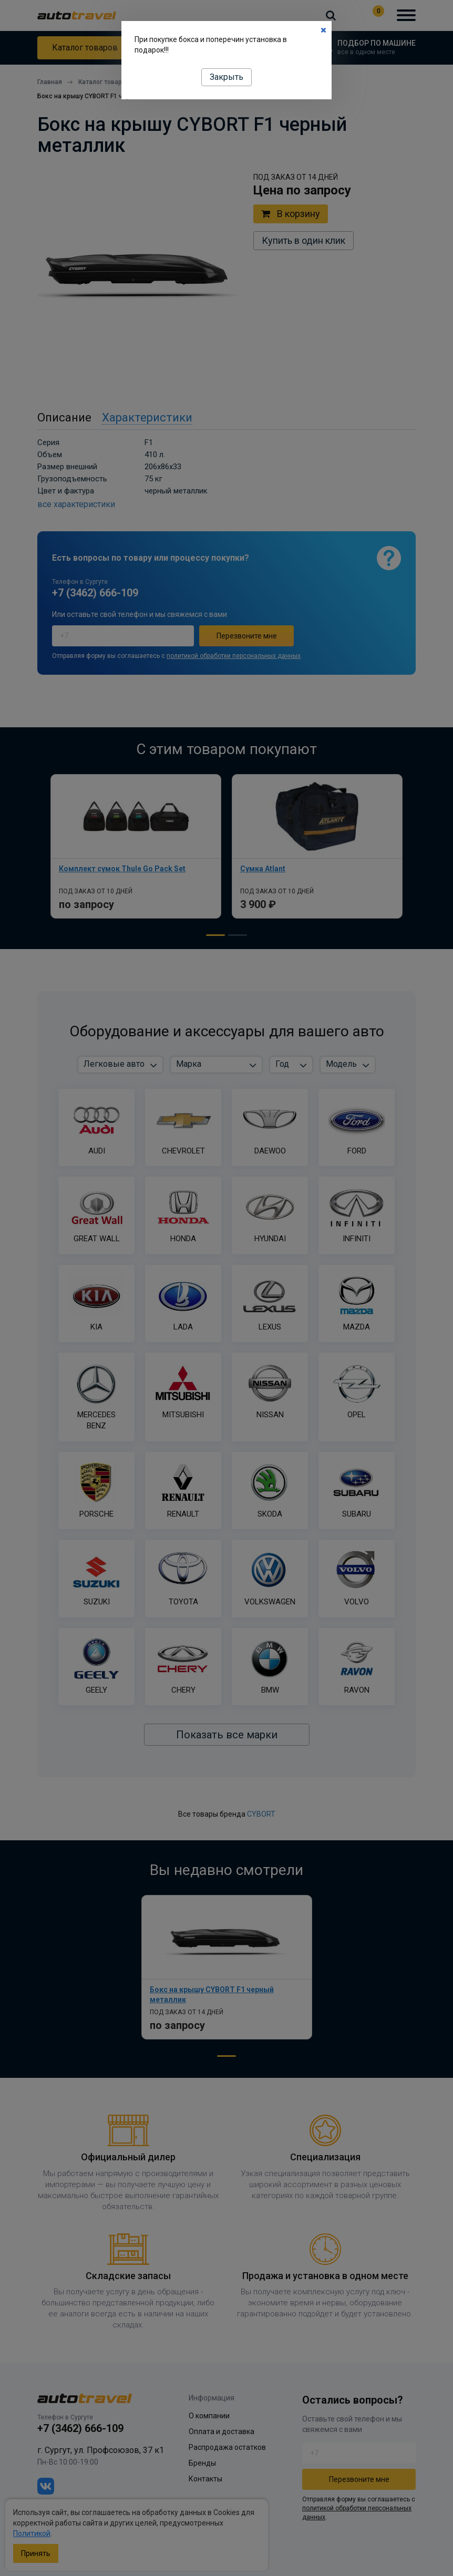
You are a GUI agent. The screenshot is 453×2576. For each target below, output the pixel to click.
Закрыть (226, 77)
